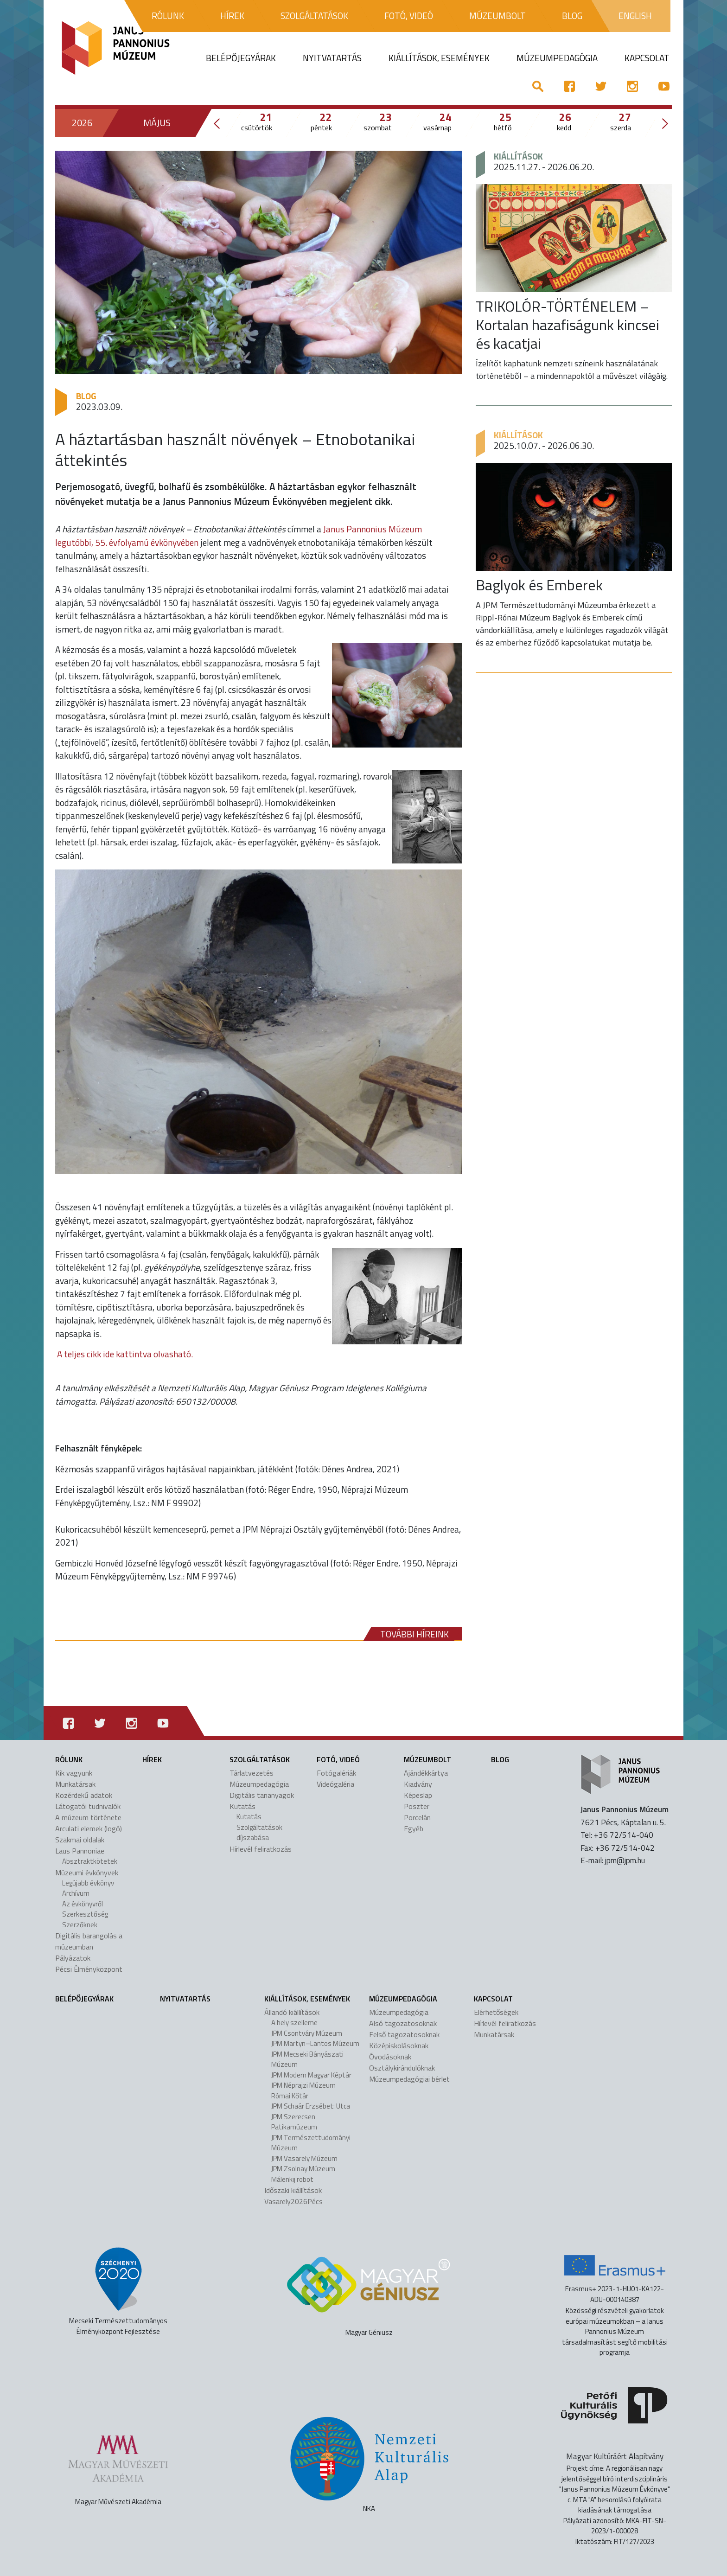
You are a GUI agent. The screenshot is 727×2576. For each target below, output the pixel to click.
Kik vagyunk (73, 1772)
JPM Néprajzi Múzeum (303, 2085)
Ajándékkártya (426, 1772)
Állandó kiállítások (291, 2012)
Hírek (152, 1759)
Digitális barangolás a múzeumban (88, 1941)
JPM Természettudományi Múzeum (311, 2143)
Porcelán (417, 1817)
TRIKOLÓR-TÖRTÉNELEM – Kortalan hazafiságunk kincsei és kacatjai (567, 324)
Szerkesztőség (85, 1914)
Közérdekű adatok (83, 1795)
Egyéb (413, 1828)
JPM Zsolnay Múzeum (303, 2168)
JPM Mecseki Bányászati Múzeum (307, 2059)
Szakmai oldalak (79, 1839)
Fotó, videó (338, 1759)
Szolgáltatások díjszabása (259, 1832)
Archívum (75, 1893)
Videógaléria (335, 1784)
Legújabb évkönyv (88, 1883)
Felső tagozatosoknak (404, 2034)
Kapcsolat (493, 1998)
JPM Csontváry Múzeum (306, 2033)
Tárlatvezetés (252, 1772)
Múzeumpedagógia (259, 1784)
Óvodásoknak (390, 2056)
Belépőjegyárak (84, 1998)
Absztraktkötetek (89, 1861)
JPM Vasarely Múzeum (304, 2158)
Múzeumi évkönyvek (86, 1872)
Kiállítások (518, 156)
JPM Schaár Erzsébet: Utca (310, 2106)
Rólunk (69, 1759)
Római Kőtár (289, 2095)
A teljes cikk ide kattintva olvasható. (125, 1354)
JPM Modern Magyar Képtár (311, 2075)
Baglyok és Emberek (539, 585)
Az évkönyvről (82, 1903)
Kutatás (242, 1806)
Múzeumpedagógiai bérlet (409, 2078)
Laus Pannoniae (79, 1850)
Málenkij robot (292, 2179)
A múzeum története (88, 1817)
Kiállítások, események (307, 1998)
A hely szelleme (294, 2022)
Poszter (416, 1806)
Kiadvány (418, 1784)
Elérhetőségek (496, 2012)
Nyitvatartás (185, 1998)
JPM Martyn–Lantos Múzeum (315, 2043)
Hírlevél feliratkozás (261, 1848)
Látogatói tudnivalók (88, 1806)
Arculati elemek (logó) (88, 1828)
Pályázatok (72, 1957)
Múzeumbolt (427, 1759)
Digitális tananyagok (262, 1795)
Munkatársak (75, 1784)
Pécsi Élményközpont (88, 1969)
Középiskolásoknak (398, 2045)
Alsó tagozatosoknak (403, 2023)
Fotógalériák (336, 1772)
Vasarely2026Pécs (293, 2201)
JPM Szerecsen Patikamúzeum (294, 2122)
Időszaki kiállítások (293, 2190)
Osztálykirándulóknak (402, 2067)
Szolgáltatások (260, 1759)
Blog (86, 396)
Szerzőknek (79, 1924)
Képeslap (418, 1795)
